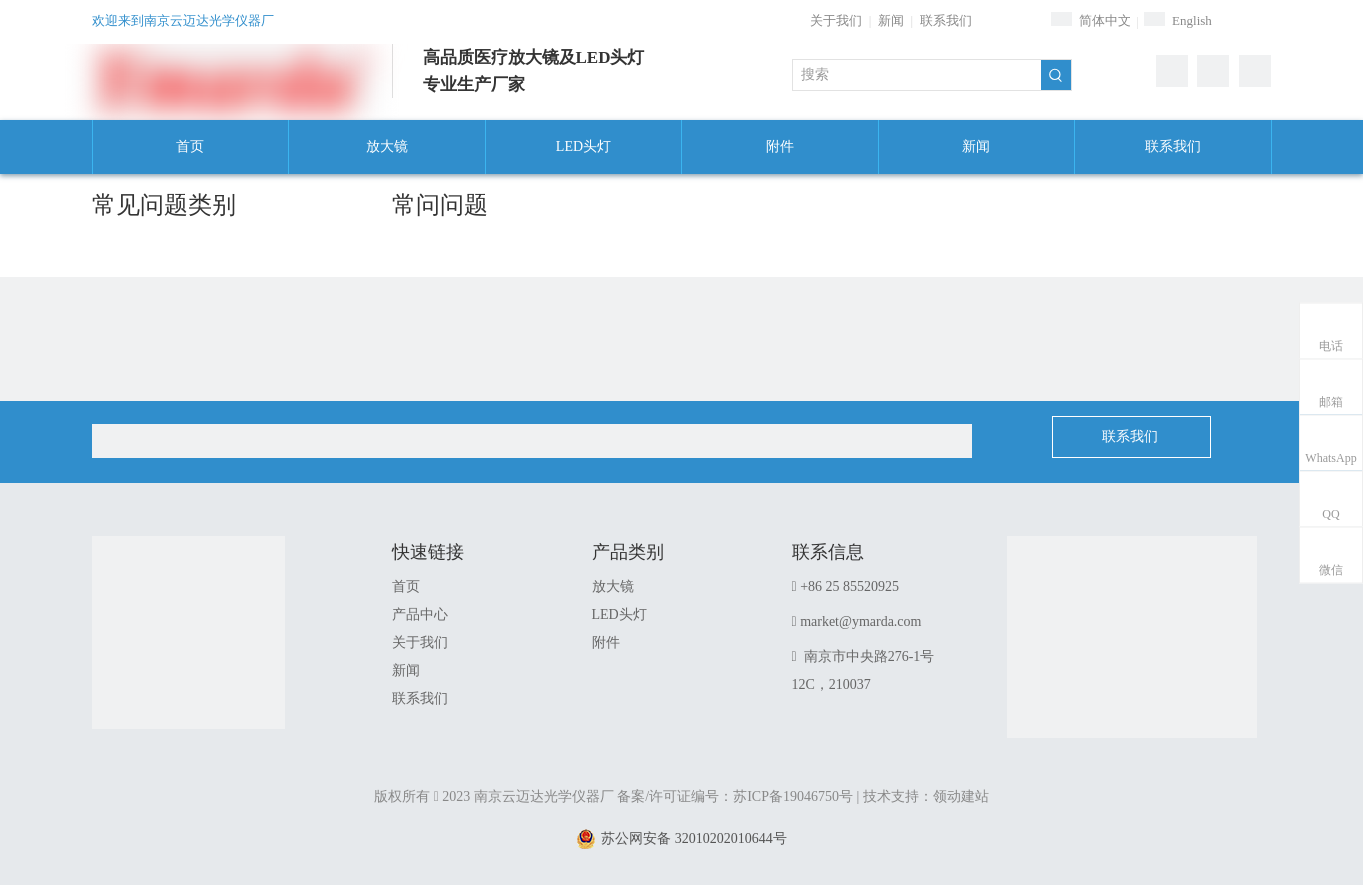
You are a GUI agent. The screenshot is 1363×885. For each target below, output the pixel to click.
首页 (406, 586)
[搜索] (917, 75)
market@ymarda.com (860, 621)
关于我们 (836, 20)
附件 (606, 642)
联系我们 (946, 20)
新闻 (891, 20)
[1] (1132, 661)
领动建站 (961, 796)
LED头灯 (619, 614)
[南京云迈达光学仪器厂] (188, 632)
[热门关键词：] (1056, 75)
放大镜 (613, 586)
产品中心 (420, 614)
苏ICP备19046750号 (793, 796)
